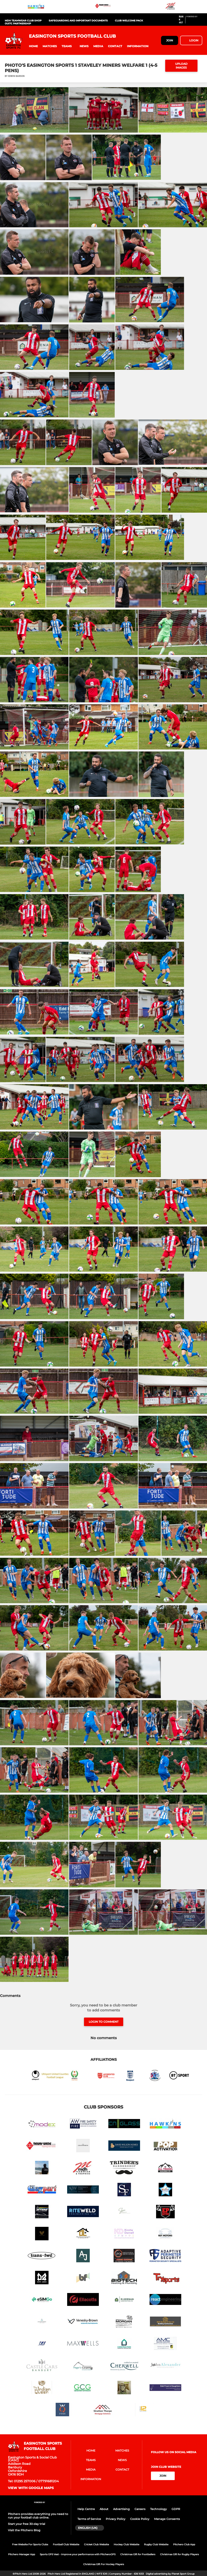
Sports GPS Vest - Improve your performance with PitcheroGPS (77, 2554)
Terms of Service (89, 2519)
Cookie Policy (139, 2519)
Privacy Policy (115, 2519)
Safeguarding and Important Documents (78, 20)
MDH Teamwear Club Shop (23, 20)
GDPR (176, 2509)
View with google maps (31, 2488)
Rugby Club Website (156, 2544)
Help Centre (86, 2509)
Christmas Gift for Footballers (137, 2554)
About (104, 2509)
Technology (158, 2509)
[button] (33, 46)
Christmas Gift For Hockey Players (103, 2564)
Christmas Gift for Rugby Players (179, 2554)
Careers (140, 2509)
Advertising (121, 2509)
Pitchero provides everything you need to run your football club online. (38, 2515)
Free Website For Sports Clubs (30, 2544)
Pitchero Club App (184, 2544)
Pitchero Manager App (21, 2554)
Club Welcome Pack (129, 20)
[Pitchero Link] (194, 21)
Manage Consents (167, 2519)
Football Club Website (66, 2544)
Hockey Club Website (126, 2544)
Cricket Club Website (96, 2544)
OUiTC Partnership (18, 23)
